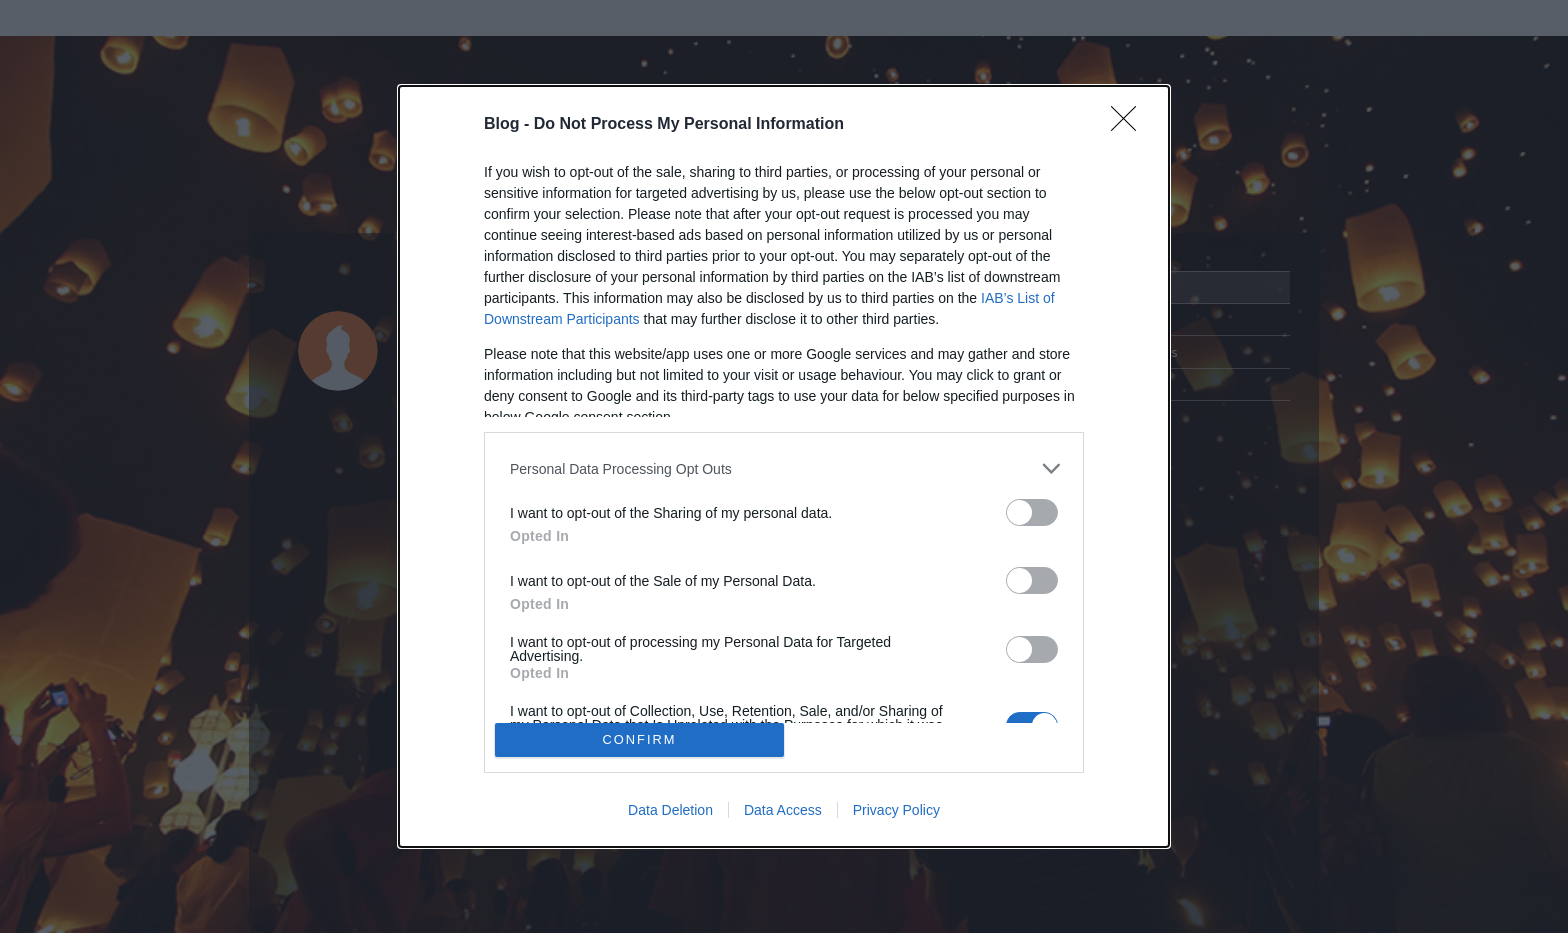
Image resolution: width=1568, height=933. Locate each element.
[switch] (1032, 512)
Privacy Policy (896, 810)
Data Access (783, 810)
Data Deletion (670, 810)
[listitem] (784, 468)
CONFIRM (639, 739)
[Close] (1130, 125)
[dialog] (784, 466)
